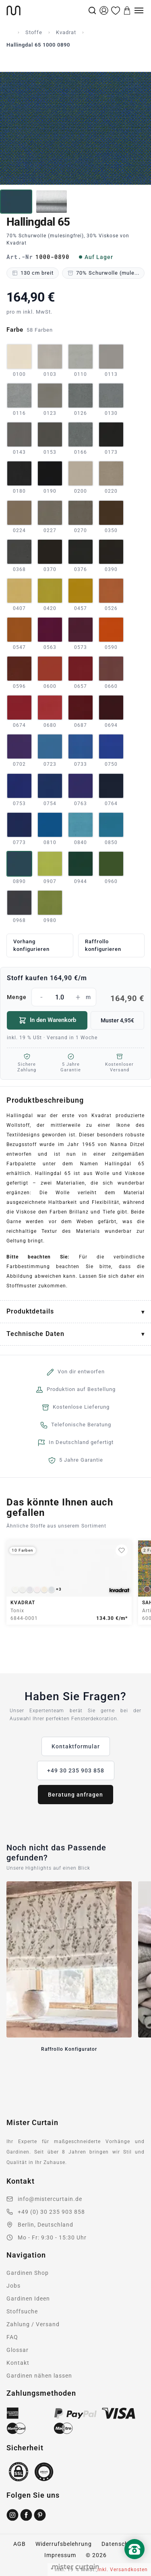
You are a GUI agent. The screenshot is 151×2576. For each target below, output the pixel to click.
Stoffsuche (22, 2311)
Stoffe (33, 32)
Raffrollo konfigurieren (103, 945)
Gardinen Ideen (28, 2298)
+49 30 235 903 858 (75, 1770)
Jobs (13, 2285)
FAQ (12, 2337)
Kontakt (17, 2363)
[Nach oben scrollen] (134, 2562)
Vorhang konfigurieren (31, 945)
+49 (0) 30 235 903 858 (51, 2212)
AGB (19, 2544)
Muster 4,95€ (117, 1020)
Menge (75, 997)
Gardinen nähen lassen (39, 2375)
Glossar (17, 2350)
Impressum (60, 2555)
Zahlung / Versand (33, 2324)
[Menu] (139, 10)
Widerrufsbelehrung (63, 2544)
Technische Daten (35, 1334)
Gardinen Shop (27, 2273)
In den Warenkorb (47, 1020)
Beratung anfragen (75, 1794)
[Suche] (92, 10)
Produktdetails (30, 1311)
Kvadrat (66, 32)
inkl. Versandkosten (122, 2569)
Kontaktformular (76, 1746)
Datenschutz (119, 2544)
